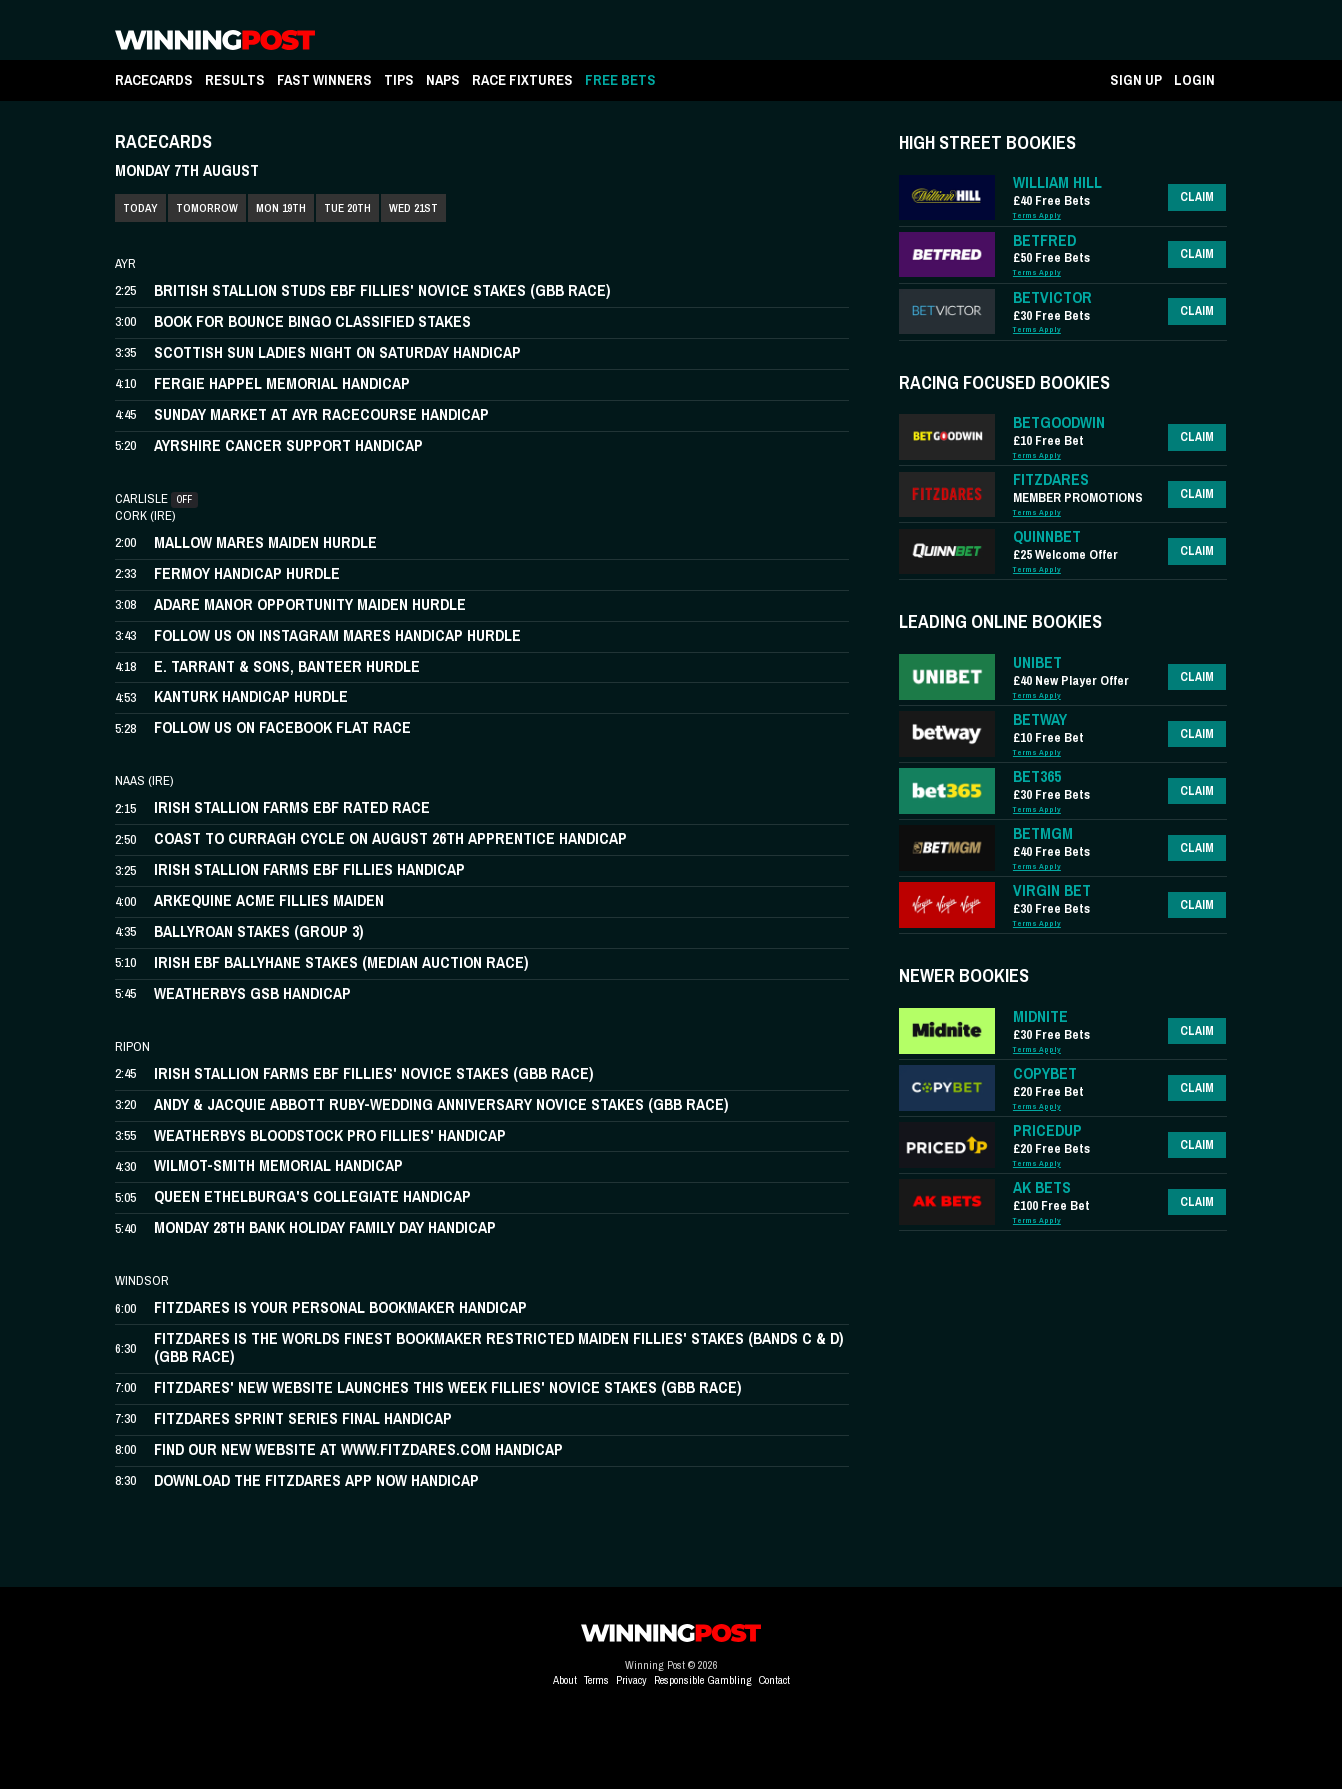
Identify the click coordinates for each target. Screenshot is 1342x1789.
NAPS (443, 79)
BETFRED (1044, 240)
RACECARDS (154, 79)
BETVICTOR (1052, 297)
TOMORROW (207, 208)
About (565, 1680)
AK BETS (1042, 1187)
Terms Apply (1037, 215)
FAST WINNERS (324, 79)
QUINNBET (1047, 536)
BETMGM (1043, 833)
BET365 (1037, 776)
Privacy (631, 1680)
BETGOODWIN (1059, 422)
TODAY (140, 208)
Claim (1197, 197)
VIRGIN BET (1052, 890)
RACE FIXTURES (522, 79)
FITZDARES (1051, 479)
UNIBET (1037, 662)
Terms (596, 1680)
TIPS (399, 79)
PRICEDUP (1047, 1130)
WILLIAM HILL (1057, 182)
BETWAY (1040, 719)
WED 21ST (413, 208)
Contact (774, 1680)
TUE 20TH (347, 208)
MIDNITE (1040, 1016)
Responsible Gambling (703, 1680)
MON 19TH (281, 208)
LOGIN (1194, 79)
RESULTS (235, 79)
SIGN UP (1136, 79)
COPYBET (1045, 1073)
